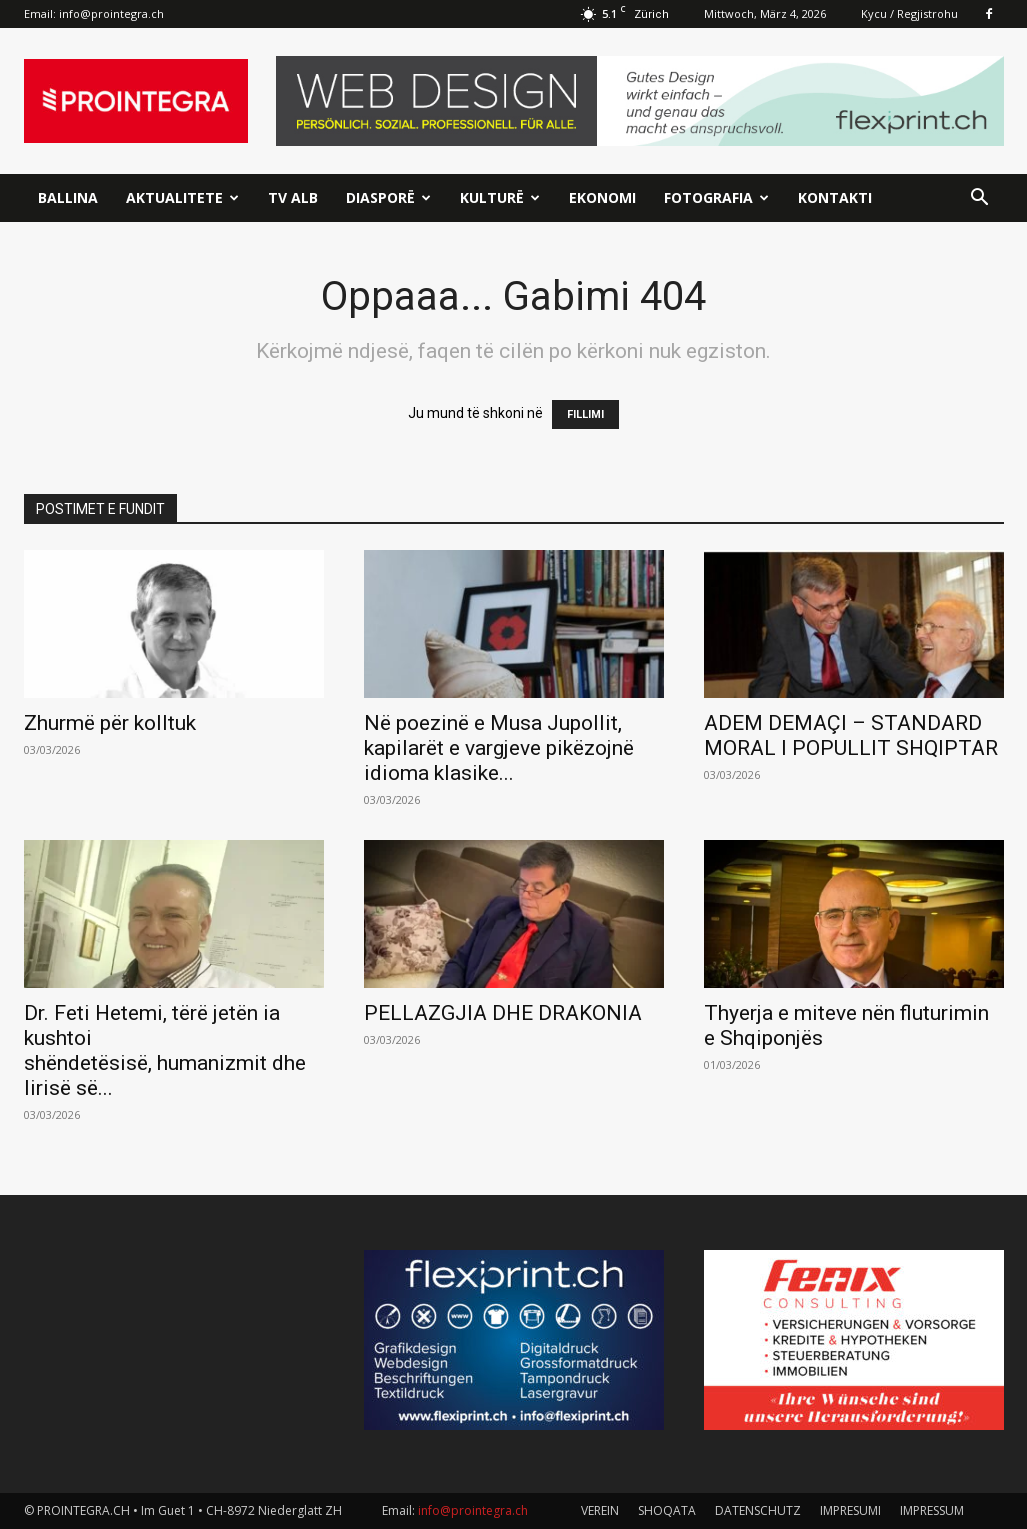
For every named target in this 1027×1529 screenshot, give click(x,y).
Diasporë (388, 197)
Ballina (68, 197)
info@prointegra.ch (111, 13)
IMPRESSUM (932, 1510)
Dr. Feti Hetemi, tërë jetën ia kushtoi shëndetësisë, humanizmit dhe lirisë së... (165, 1050)
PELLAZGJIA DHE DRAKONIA (503, 1013)
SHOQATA (667, 1510)
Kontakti (835, 197)
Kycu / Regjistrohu (909, 13)
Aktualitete (182, 197)
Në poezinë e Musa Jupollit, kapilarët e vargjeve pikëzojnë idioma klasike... (499, 748)
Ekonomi (602, 197)
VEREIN (600, 1510)
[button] (980, 199)
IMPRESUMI (850, 1510)
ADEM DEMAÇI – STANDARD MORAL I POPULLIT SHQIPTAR (851, 735)
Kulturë (500, 197)
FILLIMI (585, 414)
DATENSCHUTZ (758, 1510)
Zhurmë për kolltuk (110, 723)
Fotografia (716, 197)
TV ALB (293, 197)
